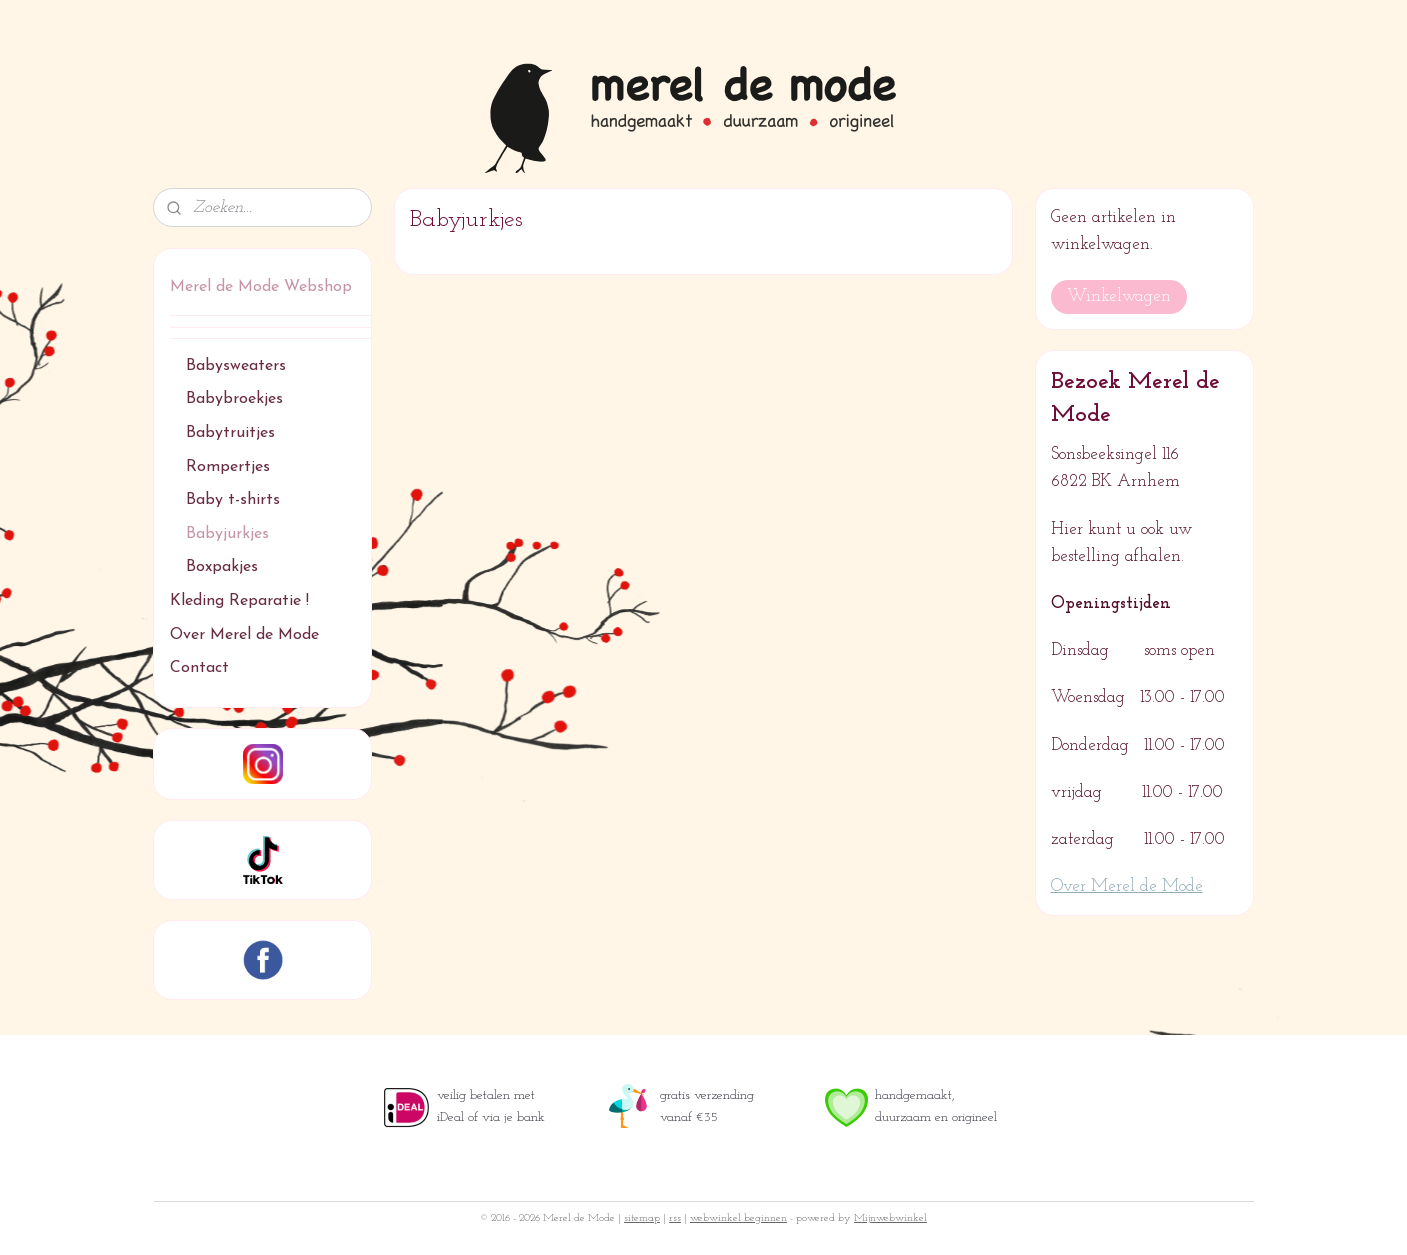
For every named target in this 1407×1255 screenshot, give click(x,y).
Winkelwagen (1119, 296)
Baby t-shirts (233, 500)
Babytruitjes (230, 433)
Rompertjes (228, 467)
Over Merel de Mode (244, 635)
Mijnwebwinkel (890, 1218)
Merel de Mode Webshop (261, 287)
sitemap (642, 1218)
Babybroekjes (234, 399)
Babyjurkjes (227, 534)
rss (675, 1218)
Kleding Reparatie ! (239, 601)
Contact (199, 668)
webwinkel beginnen (738, 1218)
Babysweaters (236, 366)
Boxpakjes (222, 567)
